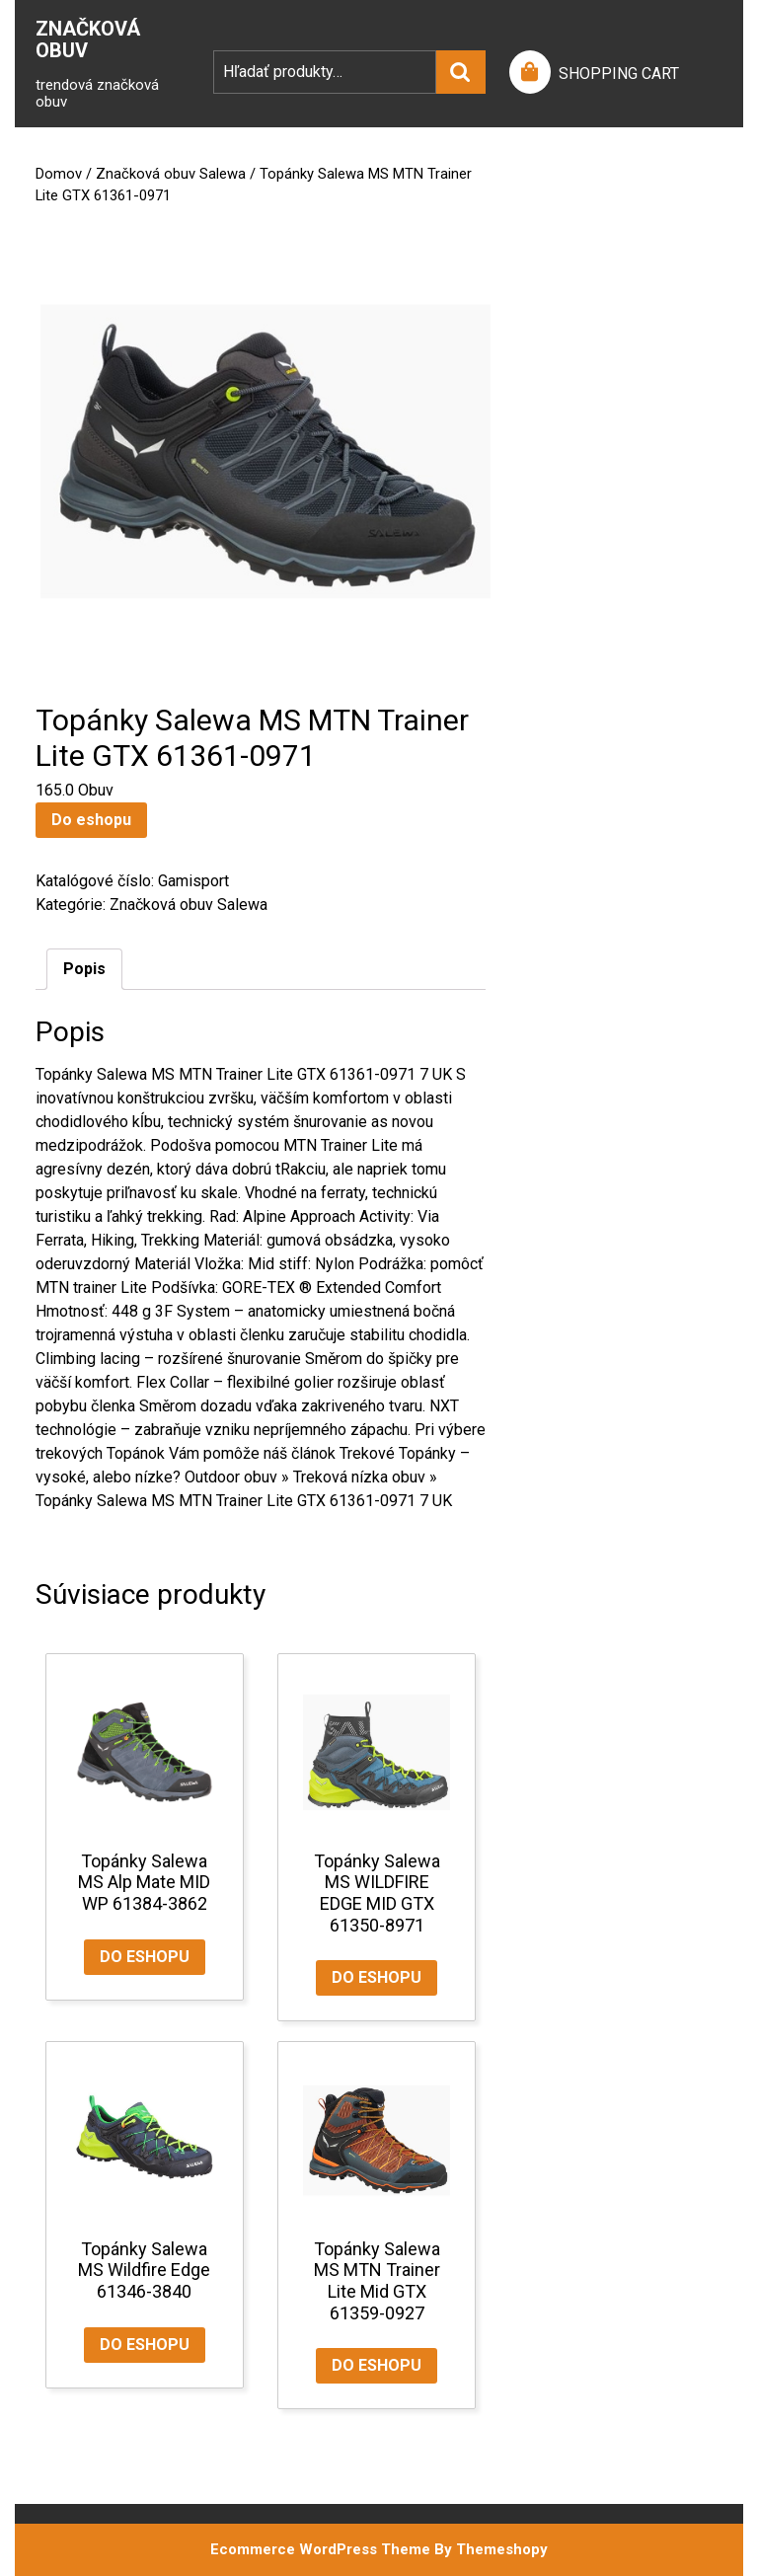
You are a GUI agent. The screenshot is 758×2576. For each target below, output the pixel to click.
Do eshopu (91, 819)
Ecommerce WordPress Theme (320, 2549)
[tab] (84, 969)
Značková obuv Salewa (171, 174)
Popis (84, 968)
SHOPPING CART (619, 73)
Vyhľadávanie (461, 72)
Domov (59, 174)
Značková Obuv (88, 39)
